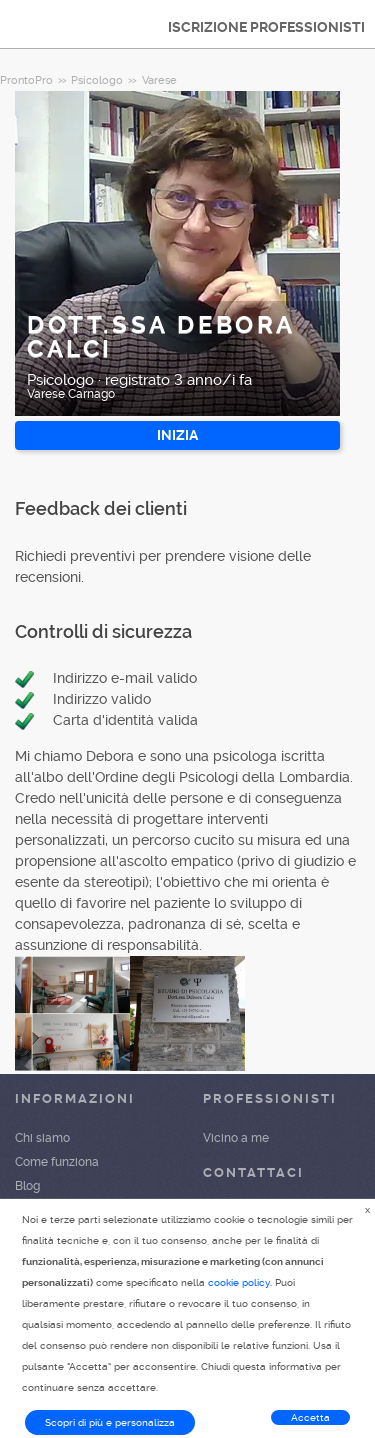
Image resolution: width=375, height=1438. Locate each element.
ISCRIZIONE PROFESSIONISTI (266, 27)
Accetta (310, 1417)
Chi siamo (42, 1138)
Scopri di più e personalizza (110, 1422)
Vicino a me (236, 1138)
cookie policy (239, 1282)
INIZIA (177, 435)
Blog (27, 1186)
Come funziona (57, 1162)
